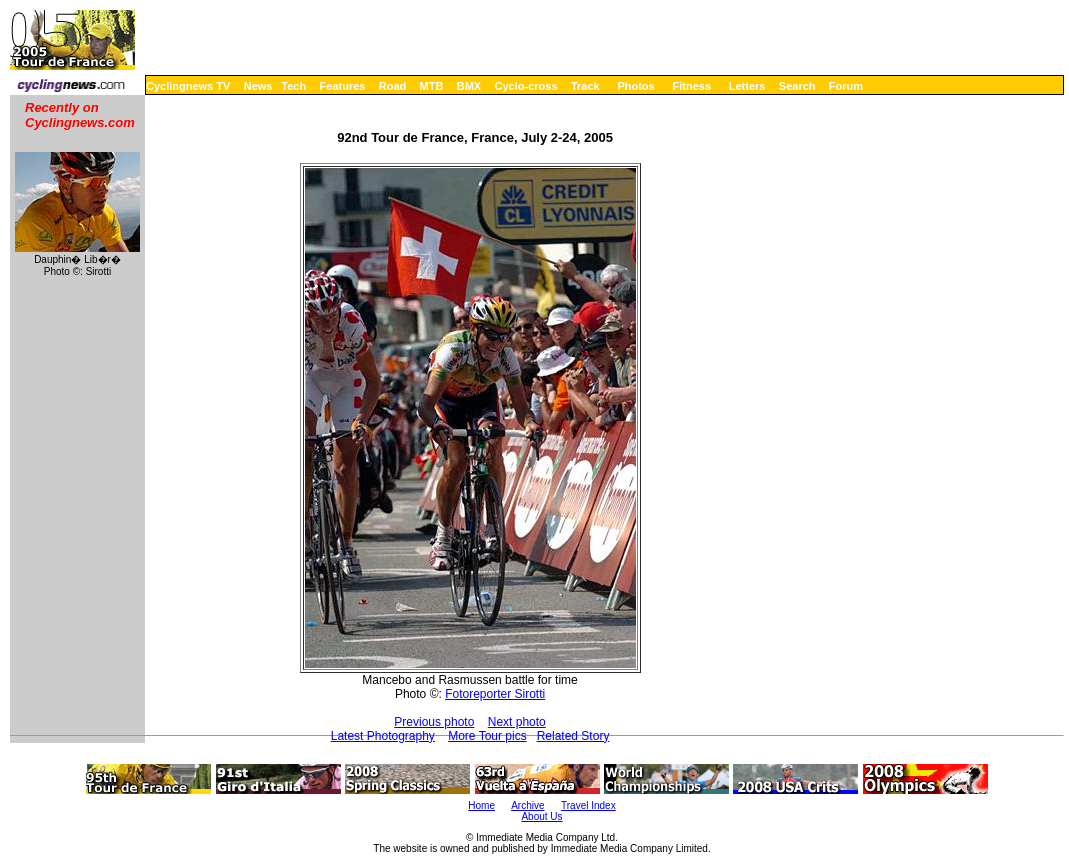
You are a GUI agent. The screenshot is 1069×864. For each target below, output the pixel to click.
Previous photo (434, 722)
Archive (527, 805)
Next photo (517, 722)
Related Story (573, 736)
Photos (635, 86)
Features (343, 86)
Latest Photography (383, 736)
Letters (747, 86)
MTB (432, 86)
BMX (469, 86)
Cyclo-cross (526, 86)
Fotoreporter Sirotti (495, 694)
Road (393, 86)
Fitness (691, 86)
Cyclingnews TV (188, 86)
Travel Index (588, 805)
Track (585, 86)
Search (797, 86)
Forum (846, 86)
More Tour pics (487, 736)
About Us (541, 816)
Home (481, 805)
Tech (293, 86)
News (258, 86)
